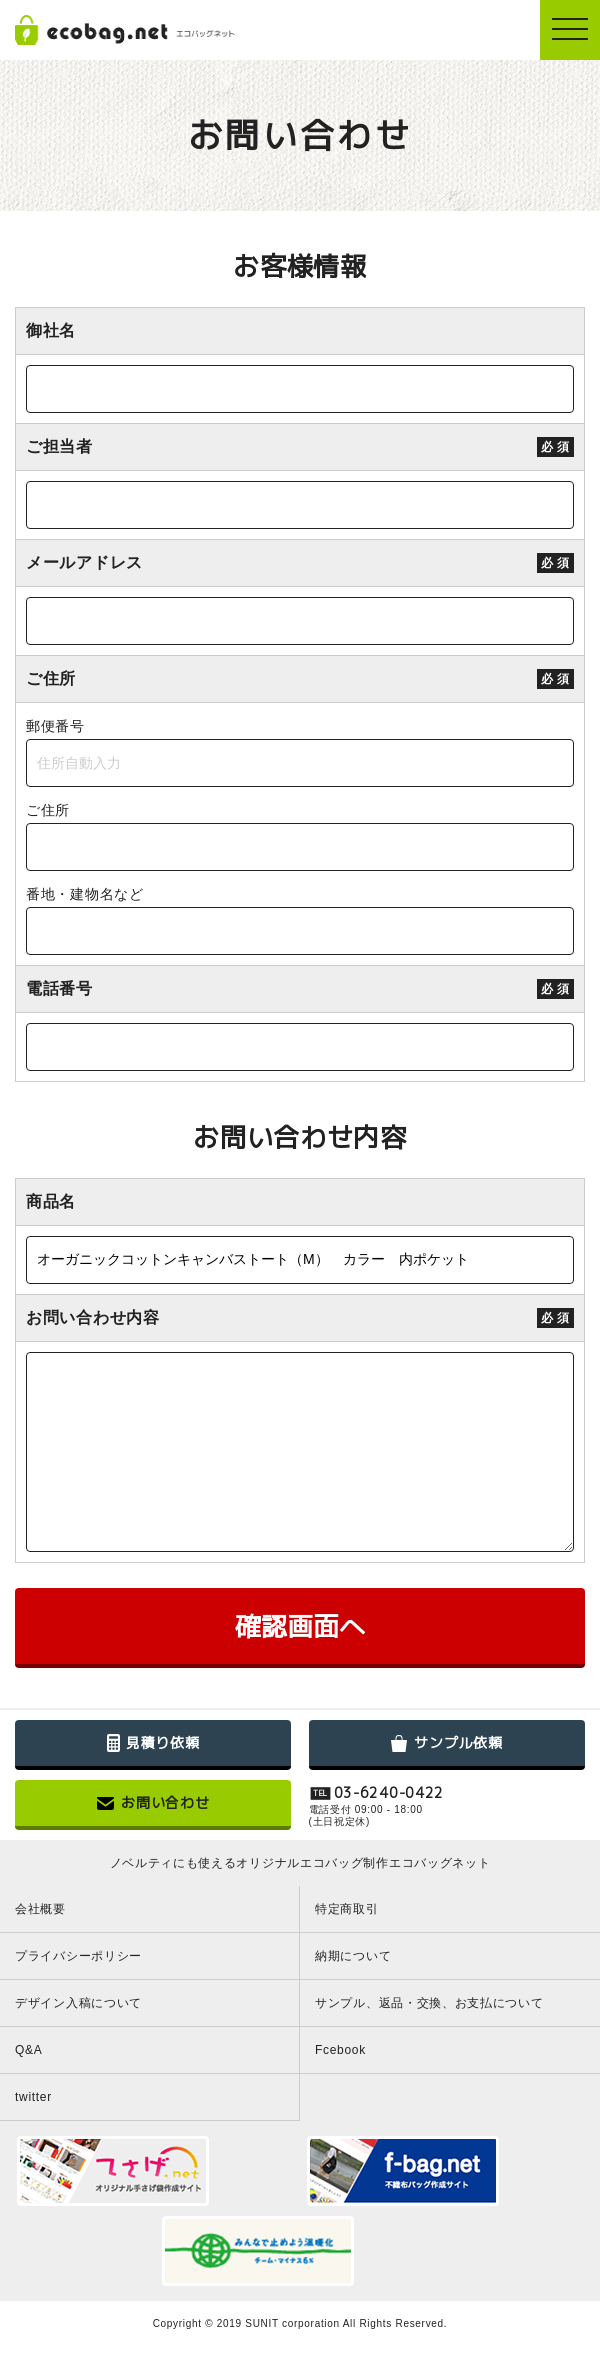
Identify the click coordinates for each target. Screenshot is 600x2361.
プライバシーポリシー (78, 1956)
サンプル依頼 (446, 1742)
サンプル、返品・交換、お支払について (429, 2003)
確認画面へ (300, 1626)
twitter (33, 2097)
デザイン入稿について (78, 2003)
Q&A (28, 2050)
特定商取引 (347, 1909)
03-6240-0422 (389, 1793)
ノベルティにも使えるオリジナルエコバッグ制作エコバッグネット (300, 1863)
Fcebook (340, 2050)
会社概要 (40, 1909)
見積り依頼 (153, 1742)
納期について (353, 1956)
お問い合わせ (153, 1802)
